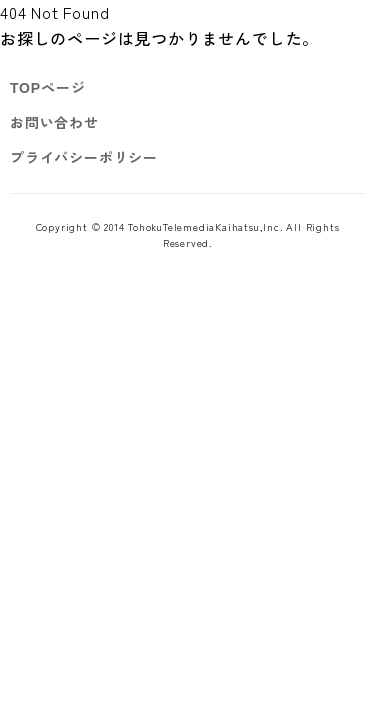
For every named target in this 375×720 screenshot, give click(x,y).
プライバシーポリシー (84, 157)
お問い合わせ (54, 122)
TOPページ (47, 87)
